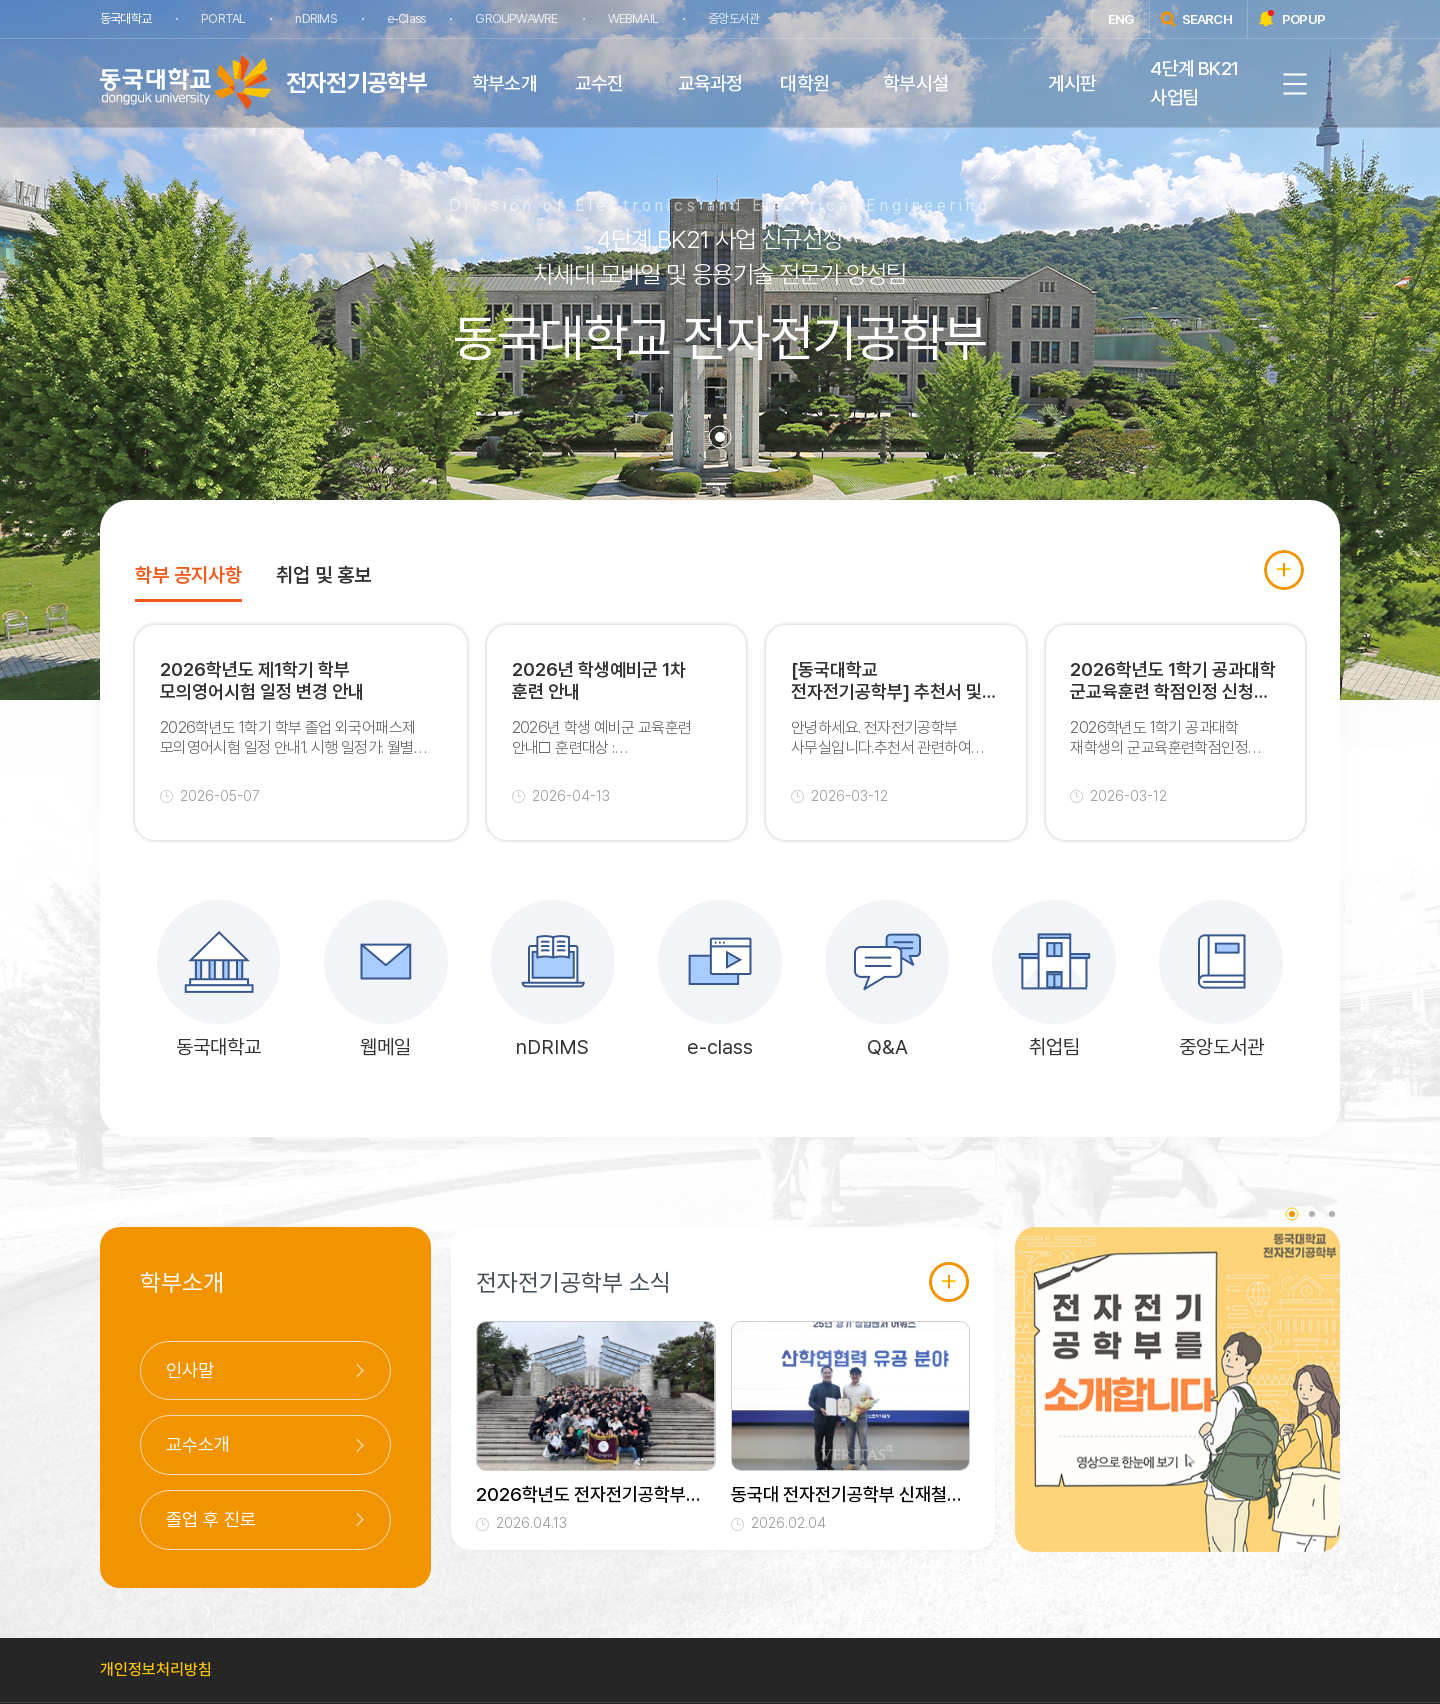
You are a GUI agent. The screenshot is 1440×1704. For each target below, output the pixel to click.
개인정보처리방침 (156, 1670)
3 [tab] (1332, 1215)
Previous (1000, 1408)
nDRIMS (315, 18)
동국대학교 (125, 18)
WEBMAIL (632, 18)
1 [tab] (720, 437)
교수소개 (198, 1446)
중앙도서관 (732, 18)
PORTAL (223, 18)
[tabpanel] (720, 350)
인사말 (190, 1371)
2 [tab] (1312, 1215)
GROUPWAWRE (516, 18)
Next (1355, 1408)
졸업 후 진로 (211, 1520)
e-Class (405, 18)
